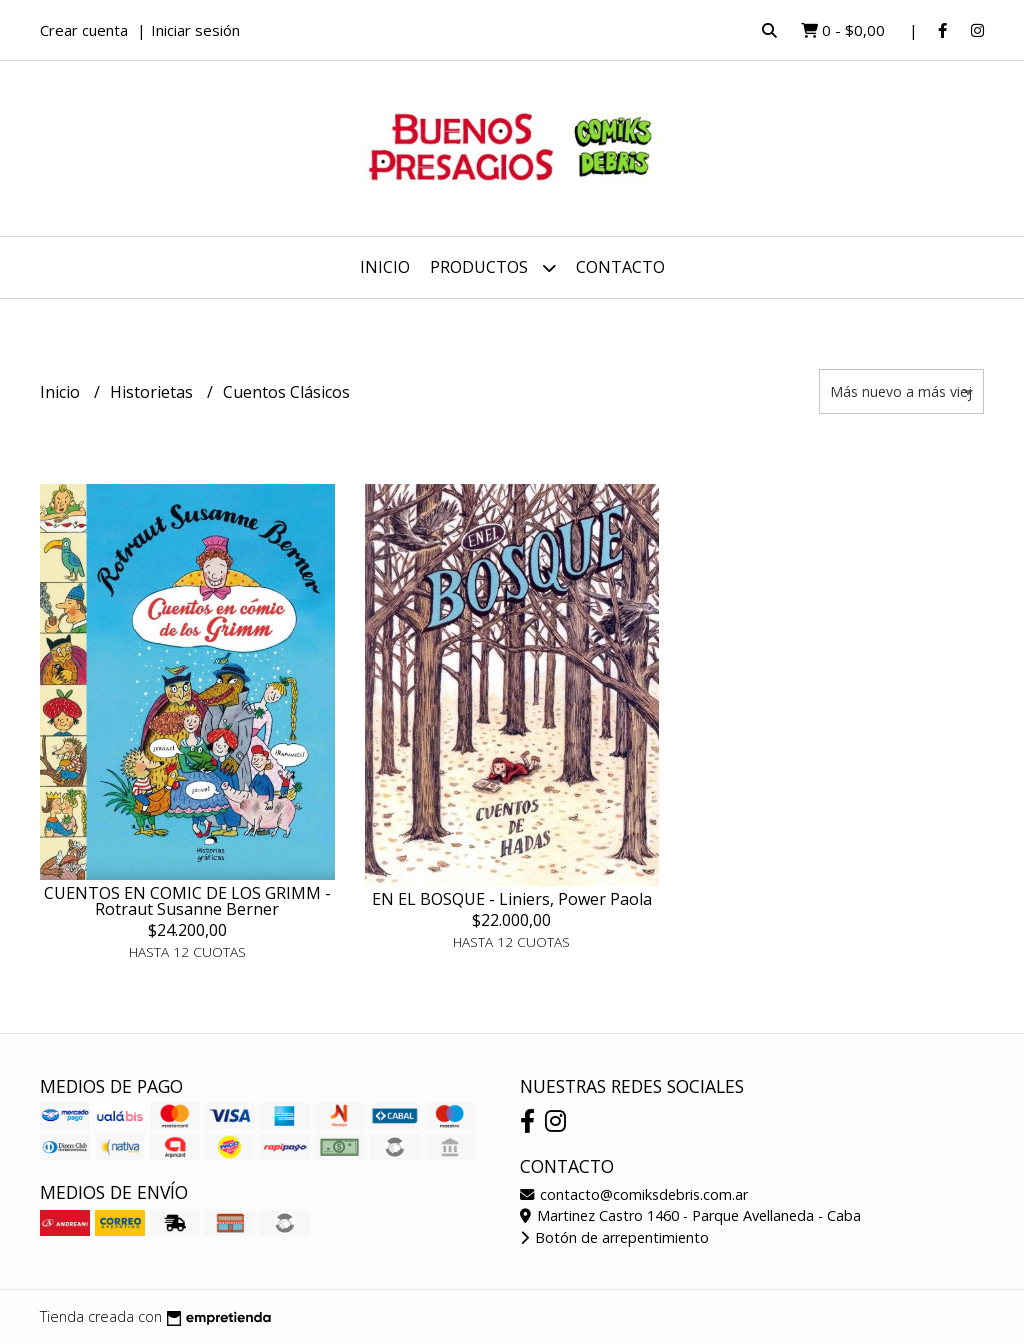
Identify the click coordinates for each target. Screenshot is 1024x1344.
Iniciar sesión (195, 30)
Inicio (385, 267)
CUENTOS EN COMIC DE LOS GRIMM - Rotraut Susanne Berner (187, 901)
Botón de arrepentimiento (614, 1237)
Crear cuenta (84, 30)
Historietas (153, 392)
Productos (493, 267)
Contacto (620, 267)
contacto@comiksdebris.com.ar (634, 1194)
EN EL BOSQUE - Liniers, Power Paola (512, 899)
